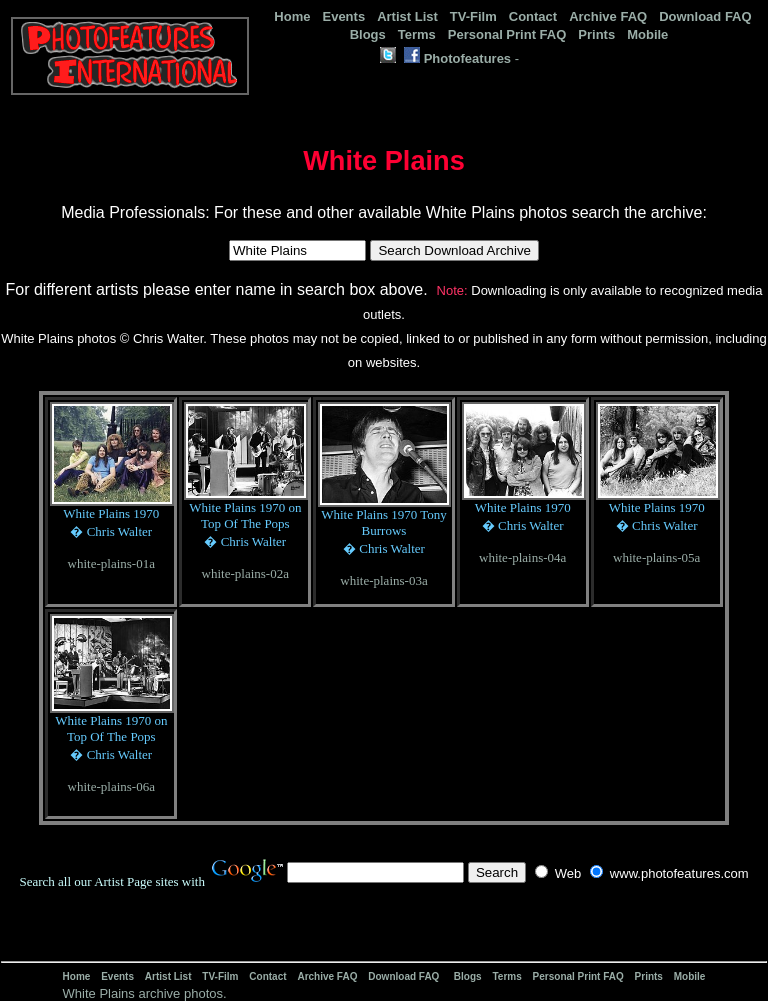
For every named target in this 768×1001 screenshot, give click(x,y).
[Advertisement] (471, 990)
